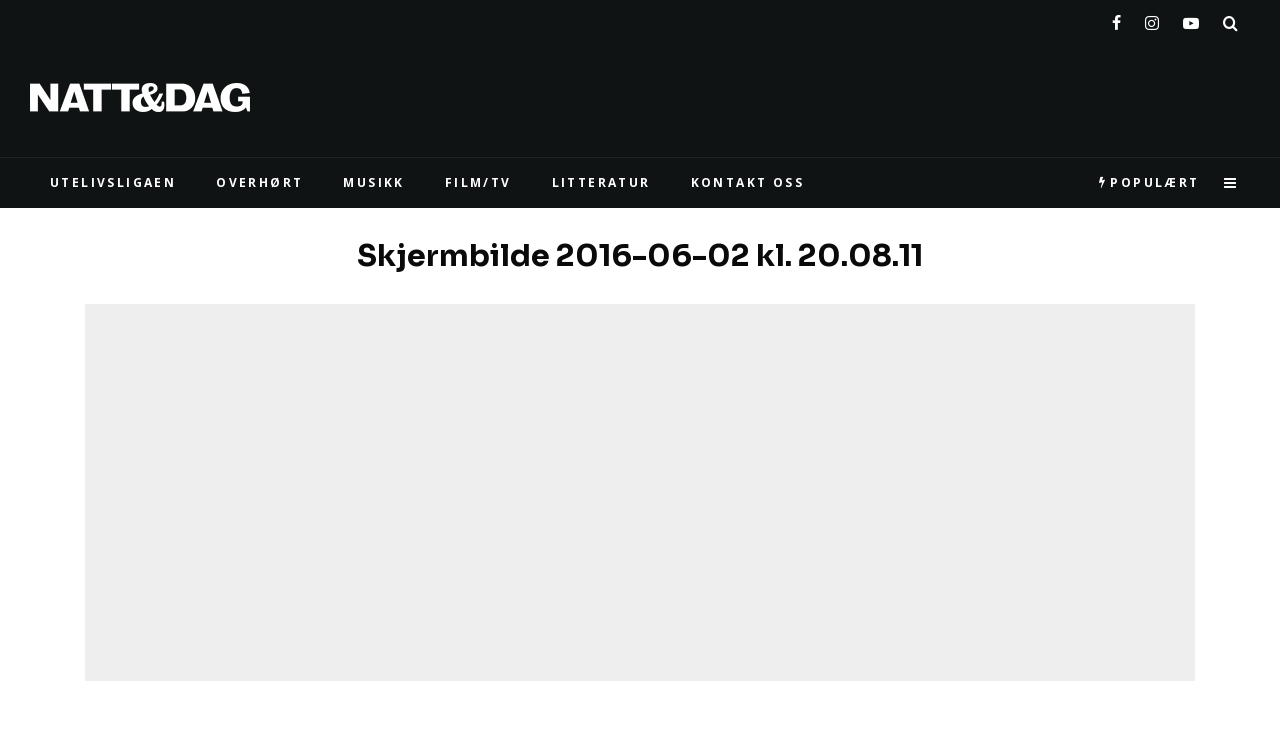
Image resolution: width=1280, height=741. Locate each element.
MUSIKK (373, 182)
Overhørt (259, 182)
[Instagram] (1152, 19)
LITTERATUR (601, 182)
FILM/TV (478, 182)
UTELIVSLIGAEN (113, 182)
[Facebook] (1116, 19)
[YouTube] (1191, 19)
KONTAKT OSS (747, 182)
